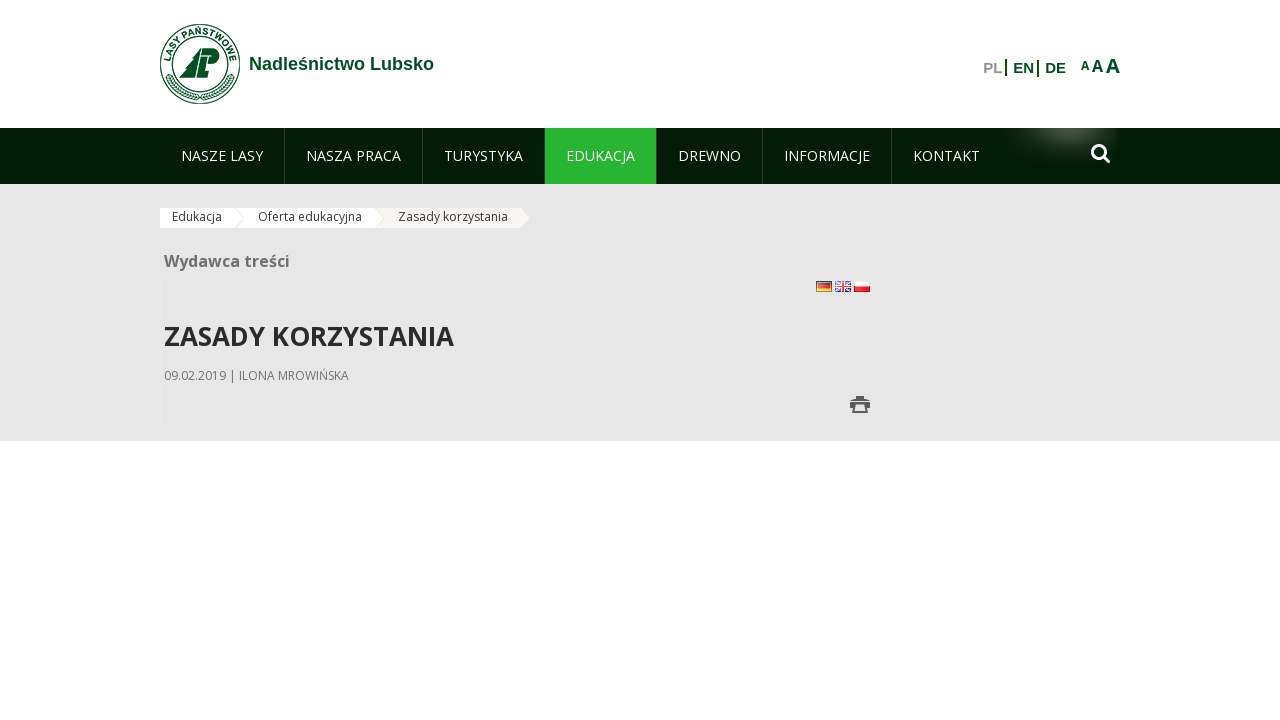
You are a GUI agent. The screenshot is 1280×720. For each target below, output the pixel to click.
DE (1055, 68)
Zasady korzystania (453, 216)
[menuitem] (222, 156)
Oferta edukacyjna (310, 216)
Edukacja (197, 216)
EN (1023, 68)
